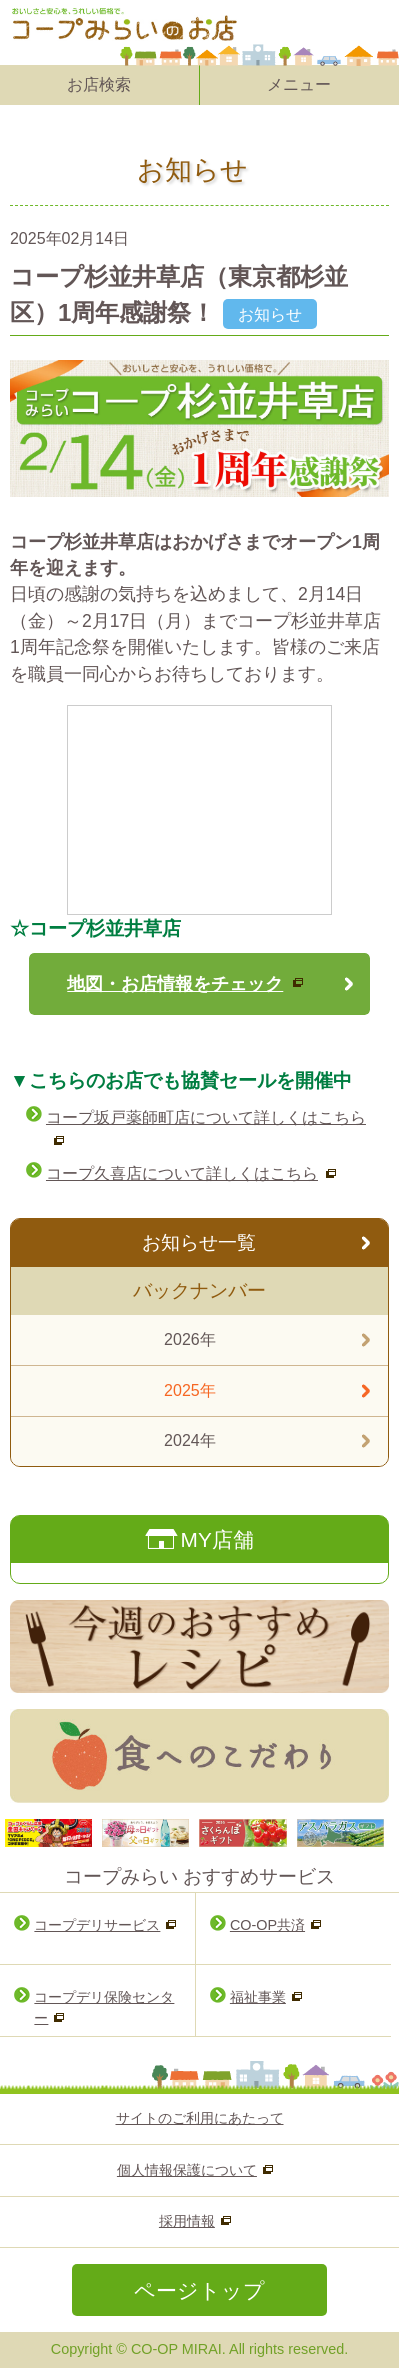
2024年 (190, 1440)
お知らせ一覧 (199, 1242)
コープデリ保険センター (104, 2008)
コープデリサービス (97, 1925)
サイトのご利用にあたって (200, 2118)
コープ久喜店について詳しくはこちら (182, 1173)
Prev (36, 1833)
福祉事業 (258, 1997)
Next (363, 1833)
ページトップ (199, 2290)
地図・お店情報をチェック (175, 984)
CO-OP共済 (267, 1925)
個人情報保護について (187, 2170)
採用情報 (187, 2221)
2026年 (190, 1339)
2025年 (190, 1390)
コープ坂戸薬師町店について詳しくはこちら (206, 1117)
